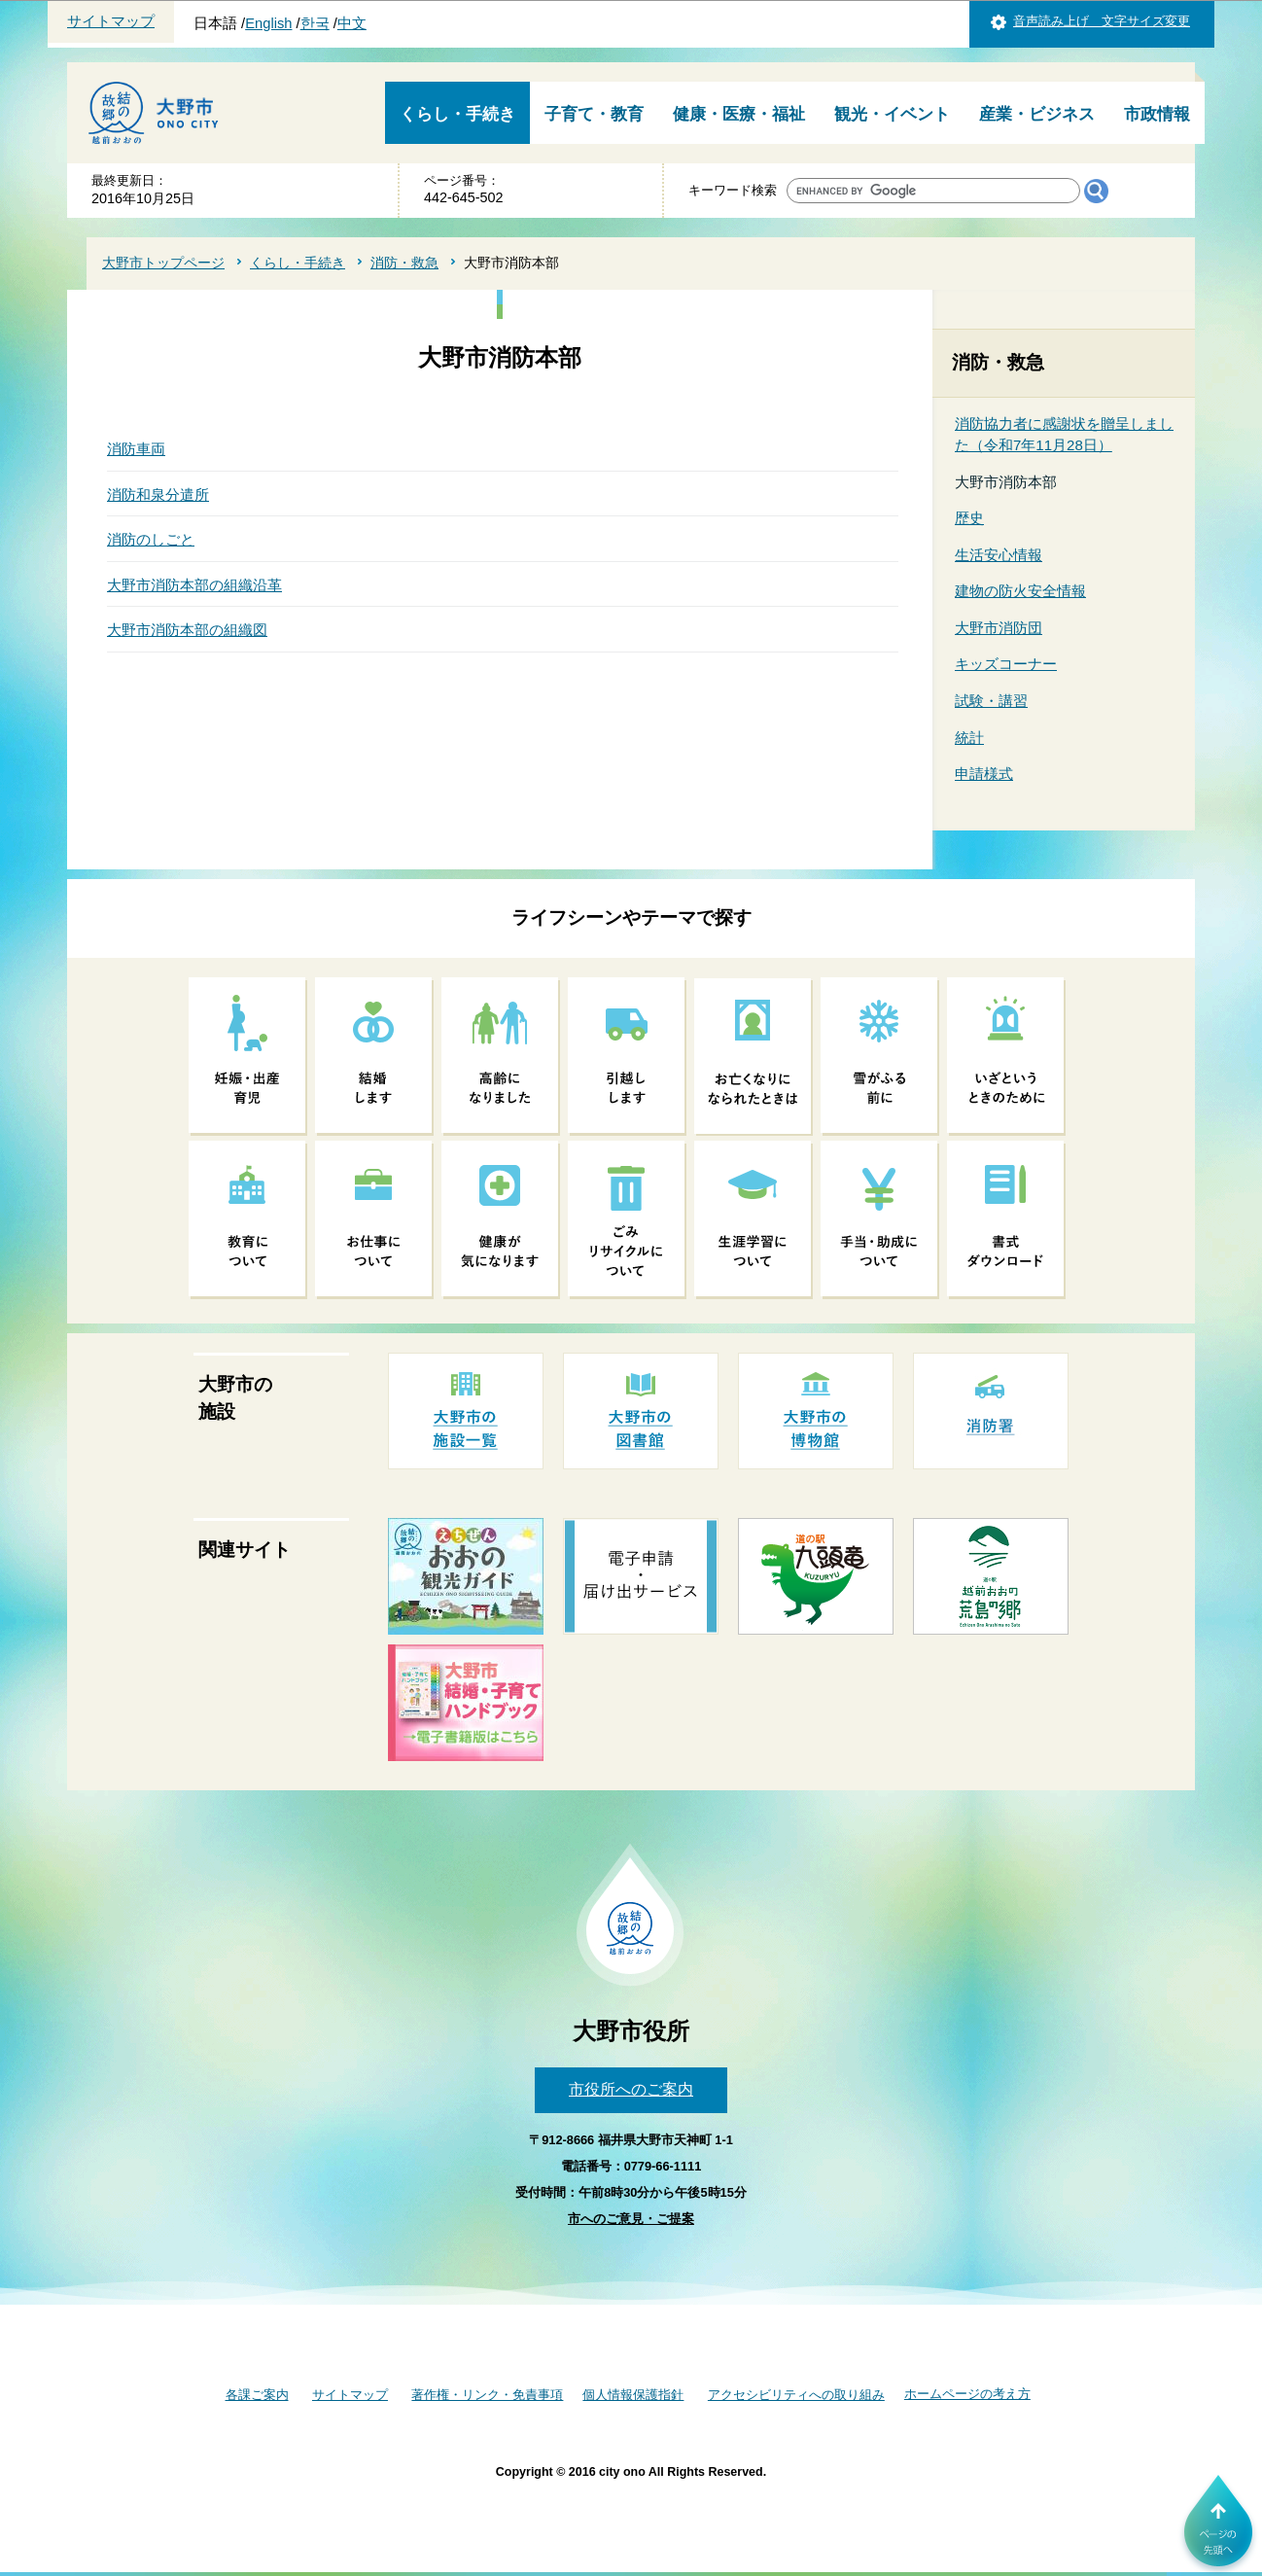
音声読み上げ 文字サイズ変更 (1101, 21)
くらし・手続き (457, 114)
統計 (969, 737)
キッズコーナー (1006, 663)
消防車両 (136, 449)
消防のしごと (150, 539)
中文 (352, 23)
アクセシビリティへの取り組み (796, 2394)
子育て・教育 (594, 114)
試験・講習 (991, 700)
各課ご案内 (257, 2394)
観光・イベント (892, 114)
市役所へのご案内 (631, 2089)
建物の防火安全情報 (1020, 590)
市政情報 (1157, 114)
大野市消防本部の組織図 (187, 629)
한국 (315, 23)
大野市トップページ (163, 262)
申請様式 (984, 773)
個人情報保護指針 (633, 2394)
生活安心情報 (998, 555)
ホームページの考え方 (967, 2393)
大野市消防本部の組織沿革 (194, 585)
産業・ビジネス (1037, 114)
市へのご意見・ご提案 (631, 2218)
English (268, 23)
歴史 (969, 518)
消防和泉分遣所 (158, 494)
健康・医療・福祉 (739, 114)
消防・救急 (404, 262)
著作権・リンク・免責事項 (487, 2394)
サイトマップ (111, 21)
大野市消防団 (998, 627)
